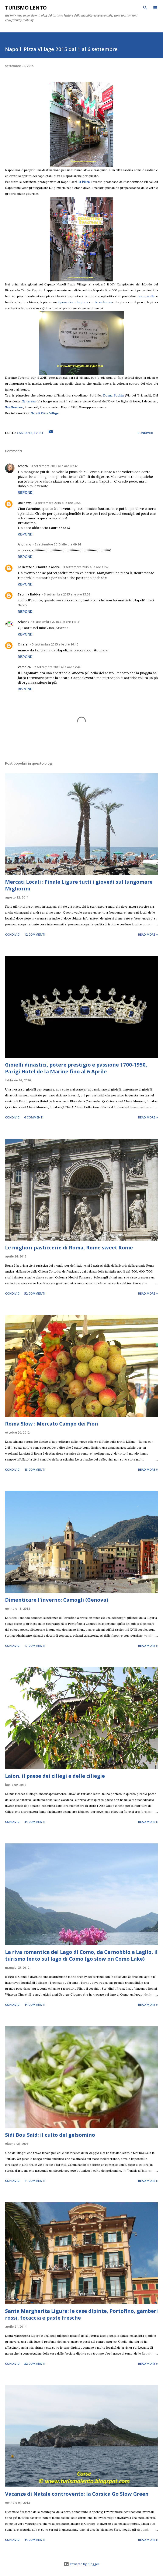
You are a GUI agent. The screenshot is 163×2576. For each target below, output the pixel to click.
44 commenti (34, 1822)
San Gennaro (14, 407)
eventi (39, 433)
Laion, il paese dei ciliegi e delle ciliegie (55, 1775)
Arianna (24, 622)
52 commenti (34, 1293)
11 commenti (34, 2181)
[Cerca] (145, 7)
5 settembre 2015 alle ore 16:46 (55, 644)
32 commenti (34, 2364)
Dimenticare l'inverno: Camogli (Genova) (56, 1599)
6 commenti (34, 1117)
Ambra (23, 466)
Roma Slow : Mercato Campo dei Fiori (52, 1423)
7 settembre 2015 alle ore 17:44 (57, 667)
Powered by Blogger (81, 2564)
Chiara (23, 644)
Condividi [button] (145, 433)
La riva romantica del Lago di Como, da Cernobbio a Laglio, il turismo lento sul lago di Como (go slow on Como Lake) (81, 1955)
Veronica (24, 667)
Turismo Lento (26, 7)
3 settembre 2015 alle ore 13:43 (86, 567)
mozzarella (147, 296)
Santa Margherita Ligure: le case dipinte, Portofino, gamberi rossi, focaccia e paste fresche (81, 2314)
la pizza (82, 302)
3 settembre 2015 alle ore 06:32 (54, 466)
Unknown (25, 503)
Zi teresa (28, 401)
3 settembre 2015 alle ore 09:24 (58, 544)
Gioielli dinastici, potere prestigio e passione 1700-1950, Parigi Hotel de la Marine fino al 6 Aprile (76, 1068)
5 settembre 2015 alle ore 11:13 (56, 622)
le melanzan (103, 302)
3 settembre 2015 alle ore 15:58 (67, 594)
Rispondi (25, 492)
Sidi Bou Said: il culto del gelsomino (50, 2134)
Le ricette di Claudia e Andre (39, 567)
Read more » (148, 934)
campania (24, 433)
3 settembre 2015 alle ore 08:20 (58, 503)
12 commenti (34, 934)
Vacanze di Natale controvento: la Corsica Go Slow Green (77, 2493)
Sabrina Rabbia (29, 594)
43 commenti (34, 1469)
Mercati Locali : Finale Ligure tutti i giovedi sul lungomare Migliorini (79, 885)
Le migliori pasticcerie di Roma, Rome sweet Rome (69, 1247)
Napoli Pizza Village (45, 413)
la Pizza (84, 182)
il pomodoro (67, 302)
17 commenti (34, 1646)
